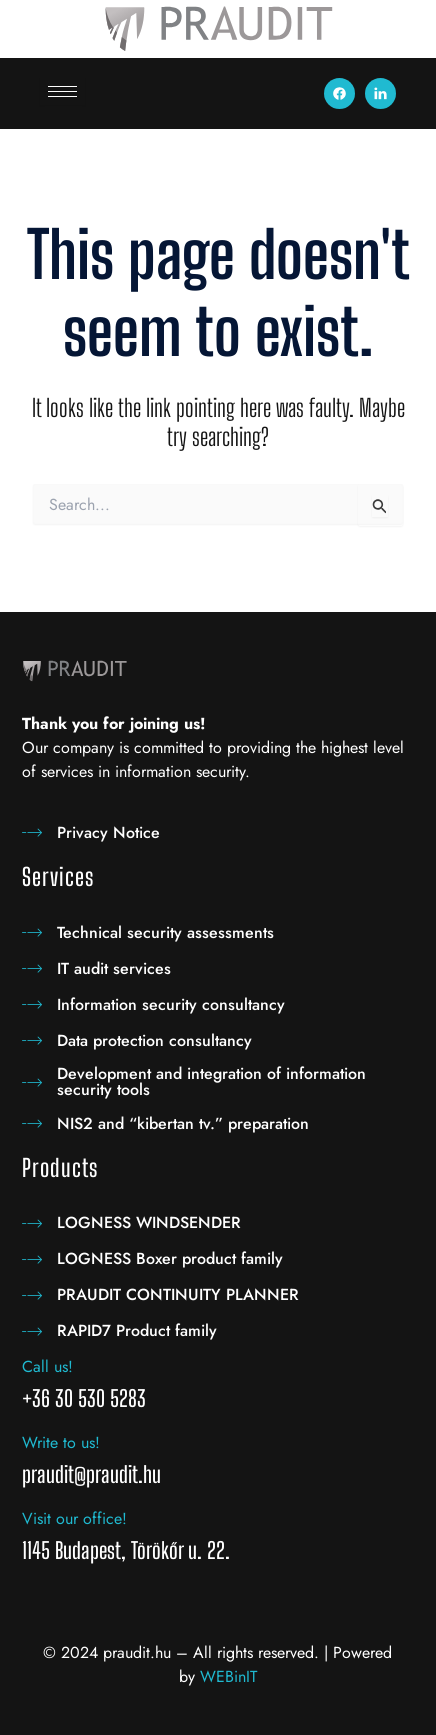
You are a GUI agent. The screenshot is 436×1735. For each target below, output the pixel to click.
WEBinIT (228, 1676)
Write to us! (61, 1442)
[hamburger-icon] (62, 91)
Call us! (47, 1366)
